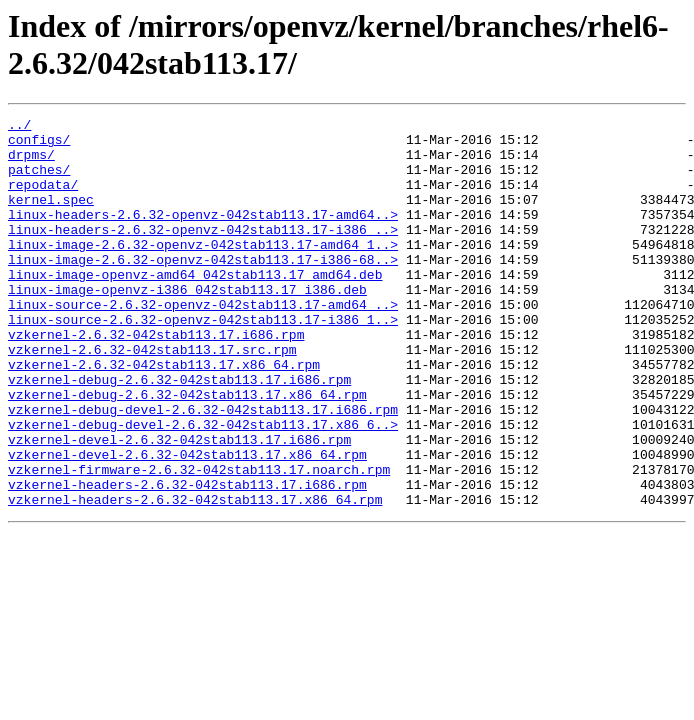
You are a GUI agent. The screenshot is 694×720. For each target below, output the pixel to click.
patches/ (39, 181)
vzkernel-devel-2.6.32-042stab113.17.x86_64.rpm (187, 523)
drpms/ (31, 163)
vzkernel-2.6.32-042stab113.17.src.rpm (152, 397)
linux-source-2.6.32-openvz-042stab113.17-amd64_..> (203, 343)
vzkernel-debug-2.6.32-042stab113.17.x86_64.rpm (187, 451)
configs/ (39, 145)
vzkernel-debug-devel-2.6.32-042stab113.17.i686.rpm (203, 469)
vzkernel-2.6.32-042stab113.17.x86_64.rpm (164, 415)
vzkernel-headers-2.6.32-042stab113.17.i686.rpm (187, 559)
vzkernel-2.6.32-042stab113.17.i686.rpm (156, 379)
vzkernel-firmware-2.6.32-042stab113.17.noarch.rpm (199, 541)
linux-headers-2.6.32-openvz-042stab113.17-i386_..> (203, 253)
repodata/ (43, 199)
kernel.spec (51, 217)
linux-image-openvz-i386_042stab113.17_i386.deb (187, 325)
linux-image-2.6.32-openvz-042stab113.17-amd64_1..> (203, 271)
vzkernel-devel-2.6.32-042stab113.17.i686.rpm (179, 505)
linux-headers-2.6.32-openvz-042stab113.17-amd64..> (203, 235)
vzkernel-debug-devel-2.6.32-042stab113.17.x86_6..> (203, 487)
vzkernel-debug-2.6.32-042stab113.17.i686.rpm (179, 433)
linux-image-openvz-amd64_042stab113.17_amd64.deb (195, 307)
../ (19, 127)
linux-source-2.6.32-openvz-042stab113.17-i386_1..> (203, 361)
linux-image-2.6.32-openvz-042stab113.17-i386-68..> (203, 289)
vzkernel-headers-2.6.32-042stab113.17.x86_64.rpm (195, 577)
